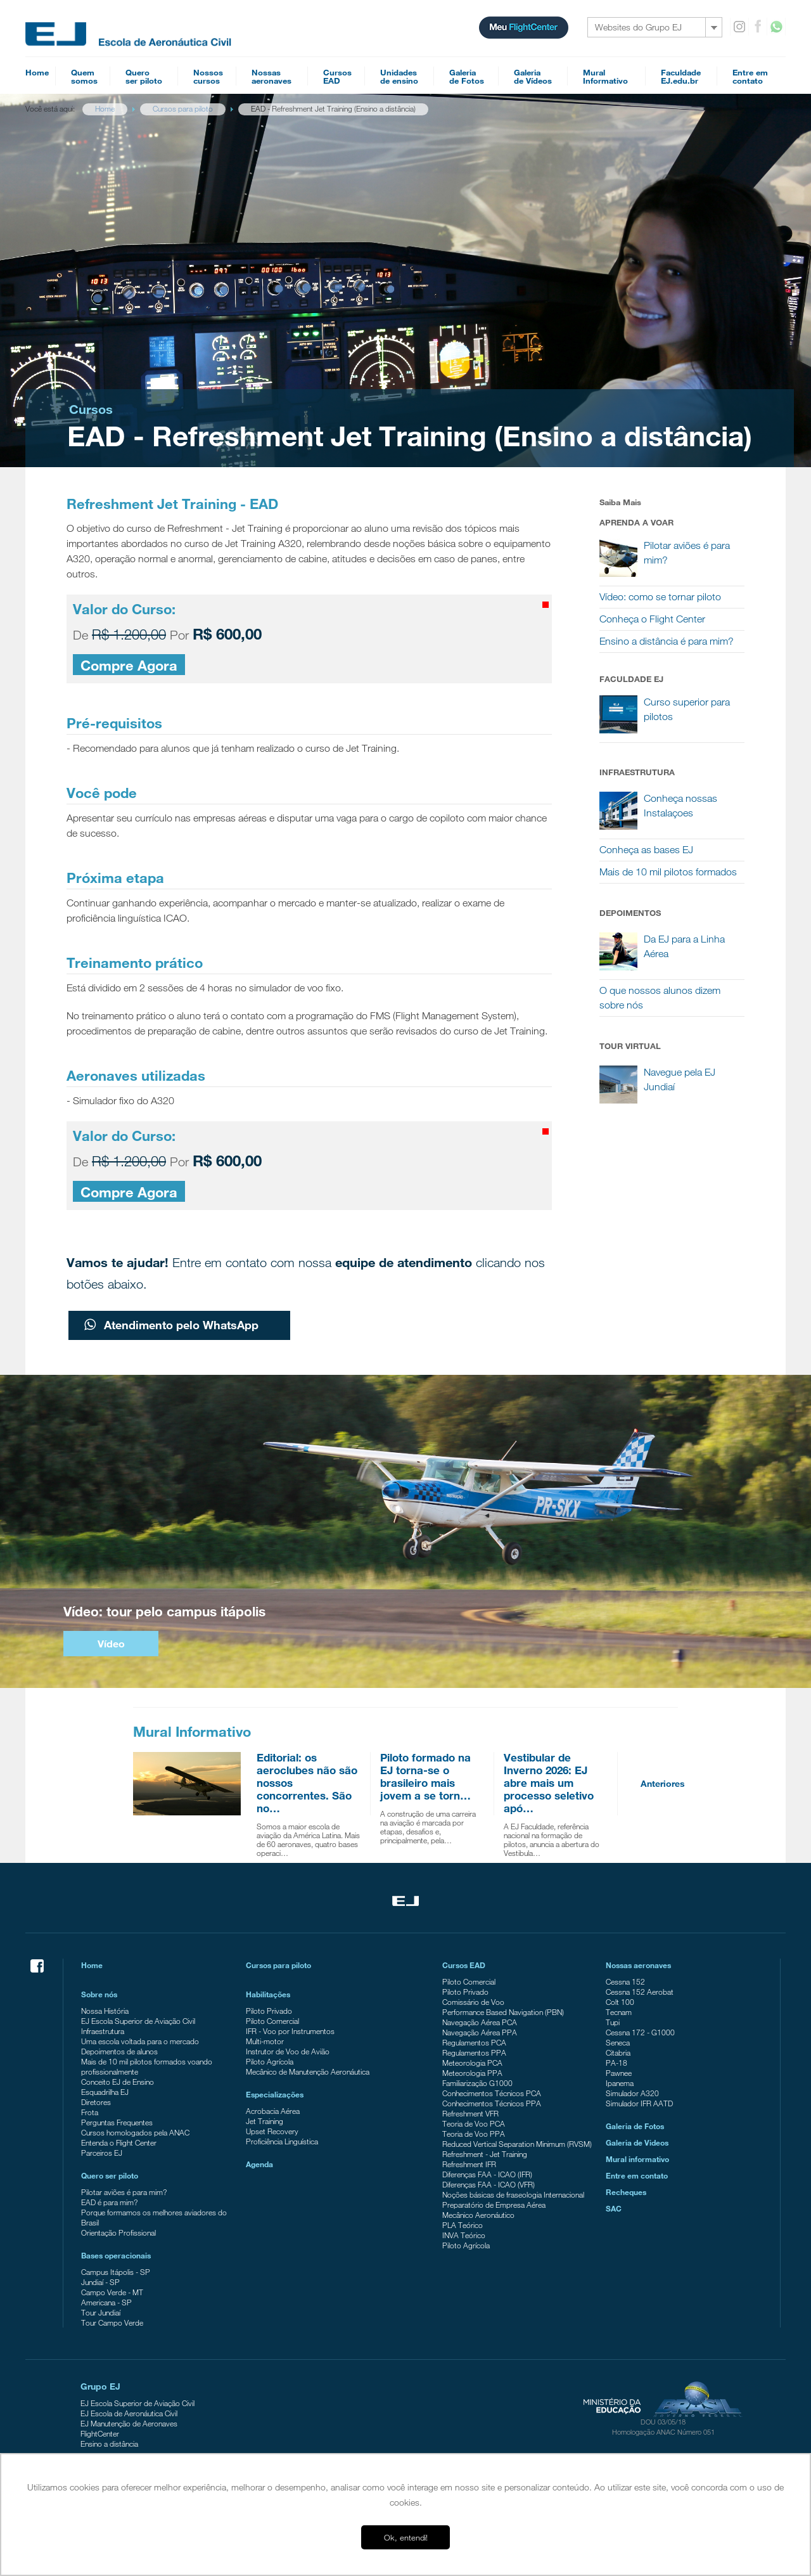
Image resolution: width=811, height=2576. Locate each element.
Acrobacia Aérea (273, 2111)
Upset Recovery (272, 2131)
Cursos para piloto (278, 1965)
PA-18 (616, 2063)
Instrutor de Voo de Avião (287, 2051)
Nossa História (105, 2011)
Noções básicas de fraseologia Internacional (513, 2194)
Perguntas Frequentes (117, 2122)
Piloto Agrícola (269, 2061)
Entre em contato (637, 2175)
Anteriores (663, 1783)
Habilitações (268, 1994)
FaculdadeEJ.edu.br (681, 76)
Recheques (626, 2192)
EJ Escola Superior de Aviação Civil (138, 2021)
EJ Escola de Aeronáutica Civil (128, 2413)
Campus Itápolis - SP (115, 2272)
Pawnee (619, 2073)
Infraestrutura (102, 2031)
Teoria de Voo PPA (473, 2133)
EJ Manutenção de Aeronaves (128, 2423)
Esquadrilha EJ (105, 2092)
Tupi (613, 2022)
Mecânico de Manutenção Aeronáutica (307, 2071)
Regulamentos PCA (474, 2042)
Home (37, 72)
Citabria (618, 2052)
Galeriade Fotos (466, 76)
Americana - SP (106, 2302)
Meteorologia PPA (472, 2073)
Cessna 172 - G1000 (640, 2032)
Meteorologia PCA (472, 2063)
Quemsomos (84, 76)
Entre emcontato (750, 76)
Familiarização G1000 (477, 2083)
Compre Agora (128, 665)
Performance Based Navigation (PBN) (503, 2012)
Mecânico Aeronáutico (478, 2215)
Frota (89, 2112)
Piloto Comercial (272, 2021)
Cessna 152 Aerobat (640, 1992)
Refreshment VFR (470, 2113)
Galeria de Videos (637, 2142)
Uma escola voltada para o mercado (140, 2041)
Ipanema (620, 2083)
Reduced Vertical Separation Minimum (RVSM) (517, 2144)
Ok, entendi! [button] (406, 2537)
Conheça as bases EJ (646, 850)
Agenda (259, 2164)
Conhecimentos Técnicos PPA (491, 2103)
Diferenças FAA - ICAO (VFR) (488, 2184)
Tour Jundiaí (100, 2312)
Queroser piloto (143, 76)
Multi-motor (265, 2041)
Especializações (274, 2094)
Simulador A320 (632, 2093)
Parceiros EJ (101, 2153)
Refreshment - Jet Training (484, 2154)
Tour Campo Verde (112, 2322)
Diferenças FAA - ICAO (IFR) (487, 2174)
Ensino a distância (109, 2443)
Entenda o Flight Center (118, 2142)
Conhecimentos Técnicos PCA (491, 2093)
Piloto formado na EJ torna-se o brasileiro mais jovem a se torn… (425, 1776)
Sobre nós (99, 1994)
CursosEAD (337, 76)
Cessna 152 (625, 1981)
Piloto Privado (269, 2011)
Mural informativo (637, 2159)
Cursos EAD (463, 1965)
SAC (614, 2208)
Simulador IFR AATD (639, 2103)
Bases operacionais (116, 2255)
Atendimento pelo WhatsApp (171, 1325)
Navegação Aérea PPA (479, 2032)
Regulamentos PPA (474, 2052)
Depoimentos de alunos (119, 2051)
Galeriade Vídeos (533, 76)
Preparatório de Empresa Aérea (494, 2204)
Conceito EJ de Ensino (117, 2082)
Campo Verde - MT (112, 2292)
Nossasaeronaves (271, 76)
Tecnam (619, 2012)
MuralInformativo (605, 76)
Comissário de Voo (473, 2002)
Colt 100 (620, 2002)
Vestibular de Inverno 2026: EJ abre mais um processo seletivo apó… (549, 1783)
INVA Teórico (463, 2235)
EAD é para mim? (109, 2202)
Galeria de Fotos (635, 2126)
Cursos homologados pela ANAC (135, 2132)
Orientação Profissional (118, 2232)
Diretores (96, 2102)
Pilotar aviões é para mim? (124, 2192)
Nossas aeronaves (638, 1965)
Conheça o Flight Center (652, 619)
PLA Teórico (462, 2225)
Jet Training (264, 2121)
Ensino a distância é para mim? (666, 641)
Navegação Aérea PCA (479, 2022)
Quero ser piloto (109, 2175)
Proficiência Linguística (282, 2141)
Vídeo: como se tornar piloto (660, 597)
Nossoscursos (208, 76)
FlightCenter (99, 2433)
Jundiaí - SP (100, 2282)
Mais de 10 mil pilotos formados (668, 872)
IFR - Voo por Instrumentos (290, 2031)
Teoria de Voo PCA (473, 2123)
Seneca (618, 2042)
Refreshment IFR (469, 2164)
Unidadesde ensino (399, 76)
